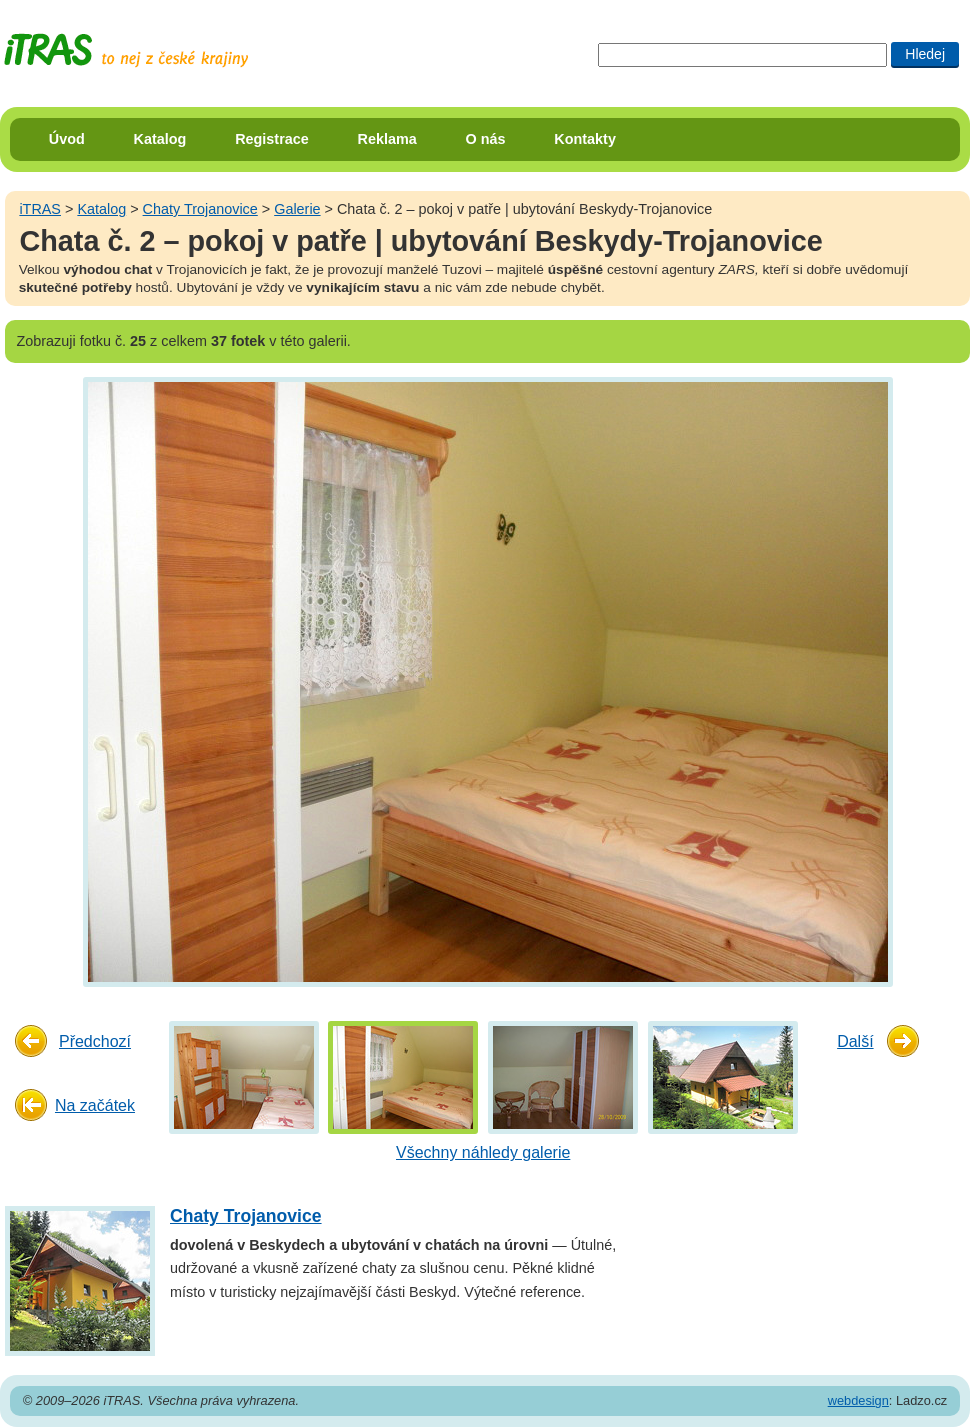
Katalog (160, 139)
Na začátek (95, 1105)
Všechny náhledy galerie (483, 1152)
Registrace (272, 139)
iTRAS (40, 209)
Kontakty (585, 139)
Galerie (297, 209)
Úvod (67, 139)
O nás (486, 139)
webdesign (858, 1400)
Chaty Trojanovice (200, 209)
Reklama (387, 139)
